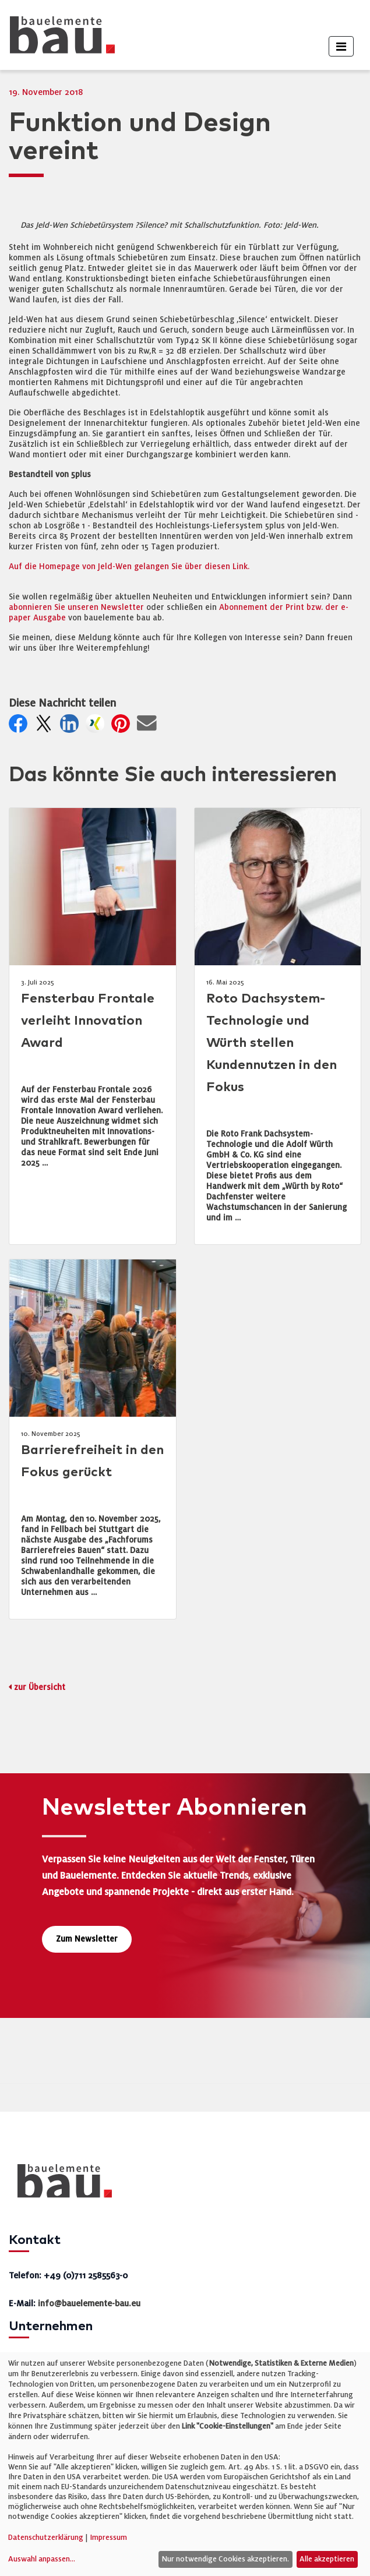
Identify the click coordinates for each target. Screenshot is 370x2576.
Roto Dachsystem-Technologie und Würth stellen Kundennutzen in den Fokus (271, 1043)
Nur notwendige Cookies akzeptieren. (225, 2559)
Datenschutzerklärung (45, 2537)
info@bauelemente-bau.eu (89, 2303)
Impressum (108, 2537)
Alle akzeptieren (326, 2559)
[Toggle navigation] (341, 46)
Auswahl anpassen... (41, 2559)
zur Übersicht (39, 1687)
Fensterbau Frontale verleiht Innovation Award (87, 1021)
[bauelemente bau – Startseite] (60, 2185)
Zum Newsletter (87, 1939)
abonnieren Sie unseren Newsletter (76, 607)
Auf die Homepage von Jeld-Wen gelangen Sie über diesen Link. (129, 566)
